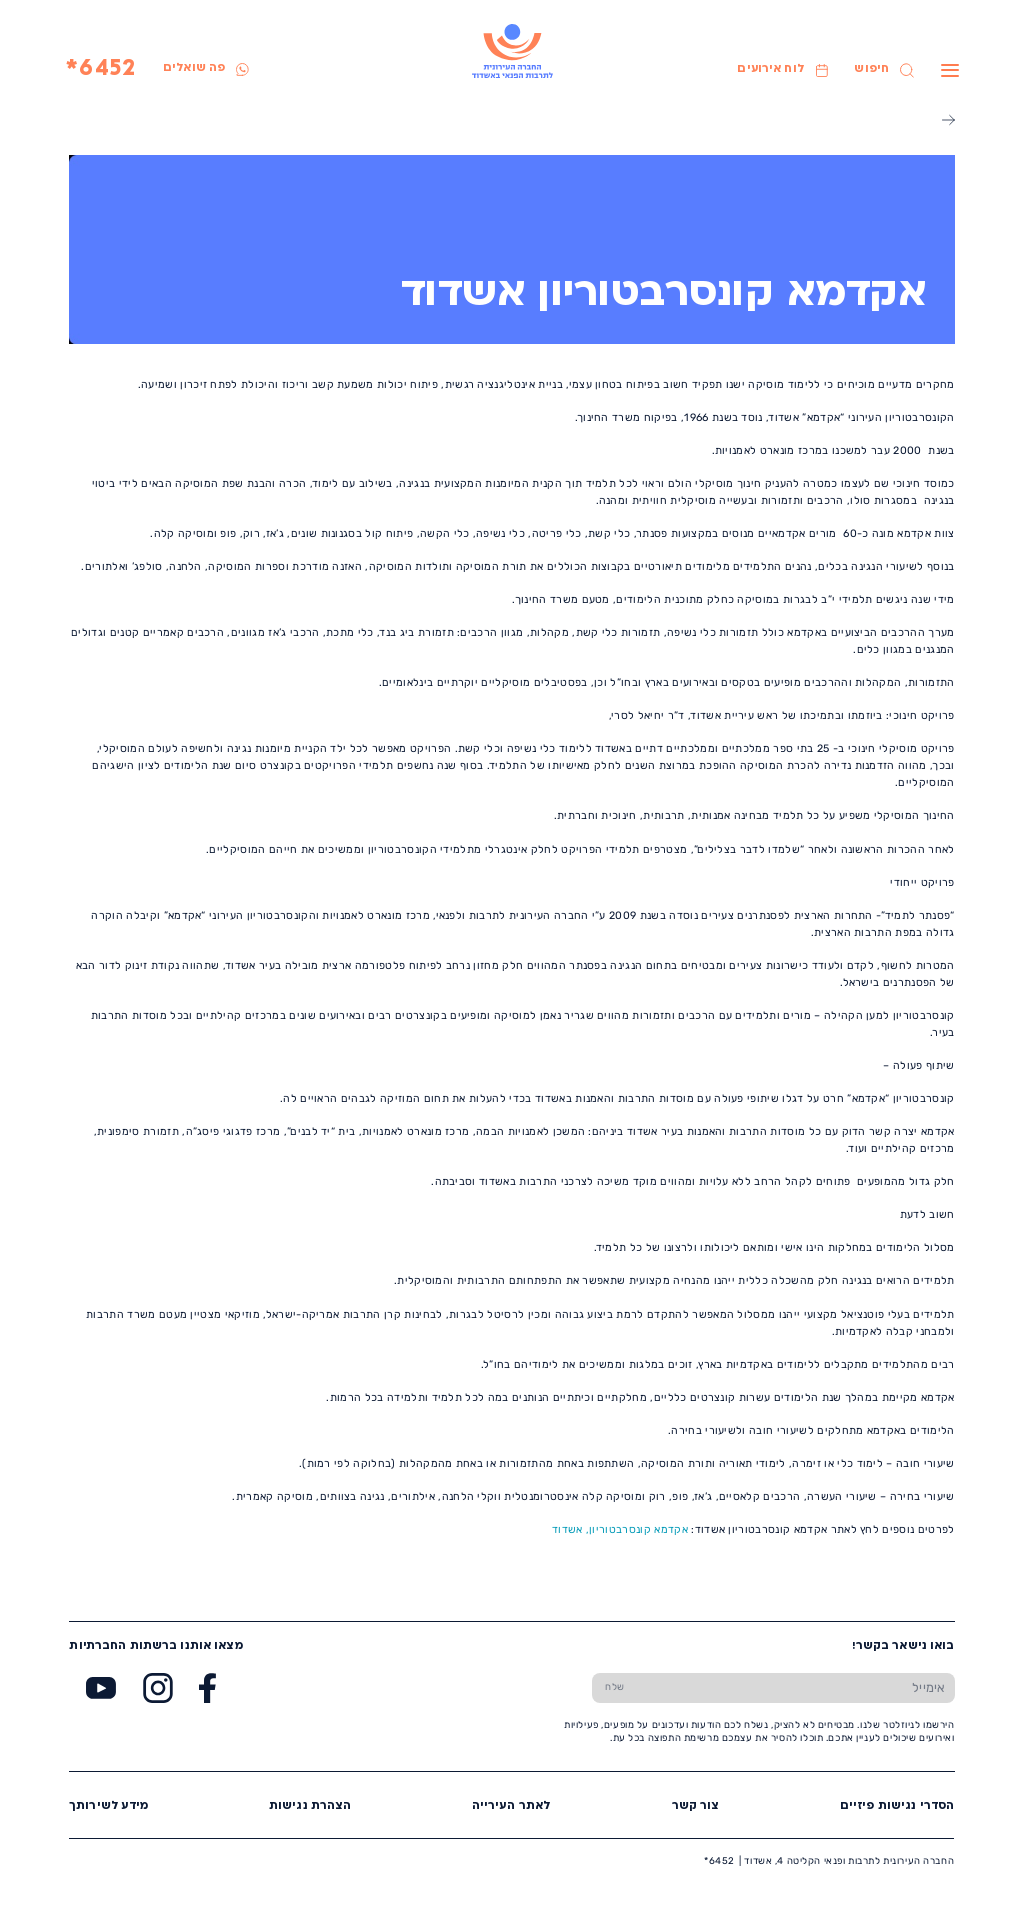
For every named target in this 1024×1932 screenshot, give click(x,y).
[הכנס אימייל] (796, 1688)
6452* (101, 69)
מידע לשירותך (109, 1806)
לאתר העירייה (512, 1806)
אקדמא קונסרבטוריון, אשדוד (620, 1529)
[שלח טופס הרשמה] (615, 1688)
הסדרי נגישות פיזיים (897, 1806)
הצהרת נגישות (310, 1806)
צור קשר (696, 1806)
